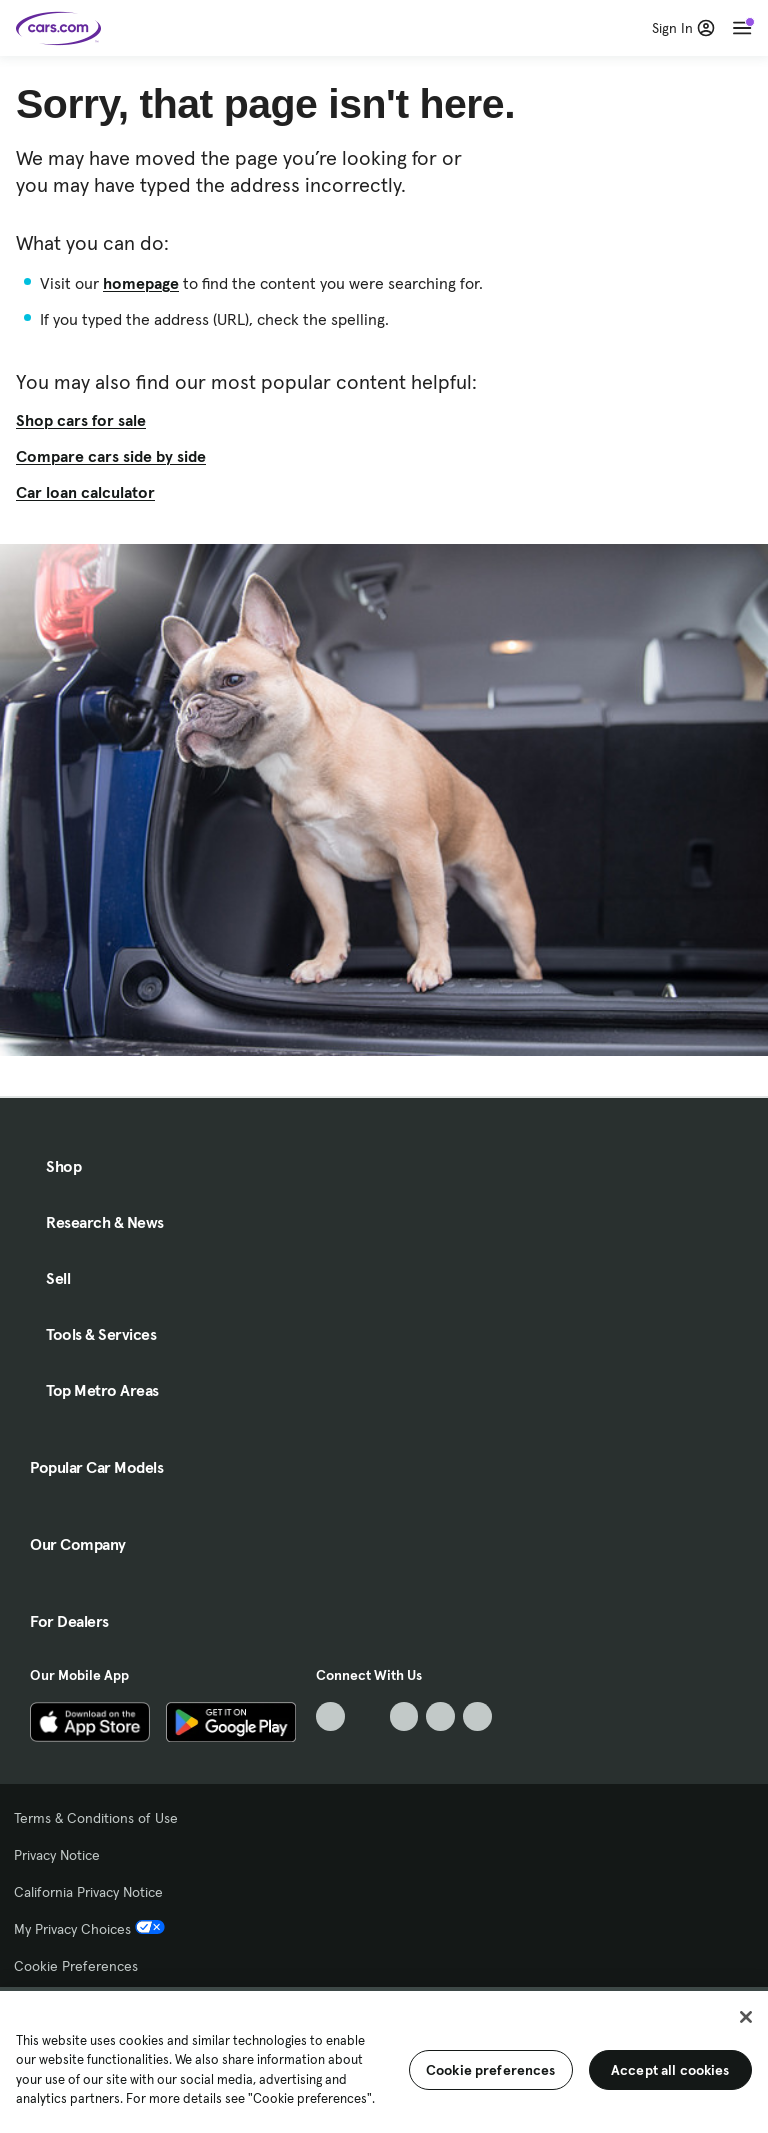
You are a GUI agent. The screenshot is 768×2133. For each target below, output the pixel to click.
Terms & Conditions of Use (96, 1818)
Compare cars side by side (111, 456)
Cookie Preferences (76, 1966)
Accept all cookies (670, 2070)
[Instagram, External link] (440, 1716)
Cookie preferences (491, 2070)
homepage (141, 283)
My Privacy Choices (89, 1929)
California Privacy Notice (88, 1892)
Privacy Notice (57, 1855)
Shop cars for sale (81, 420)
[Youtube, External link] (404, 1716)
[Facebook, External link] (367, 1716)
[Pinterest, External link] (477, 1716)
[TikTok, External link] (330, 1716)
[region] (384, 2060)
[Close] (746, 2017)
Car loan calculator (85, 492)
